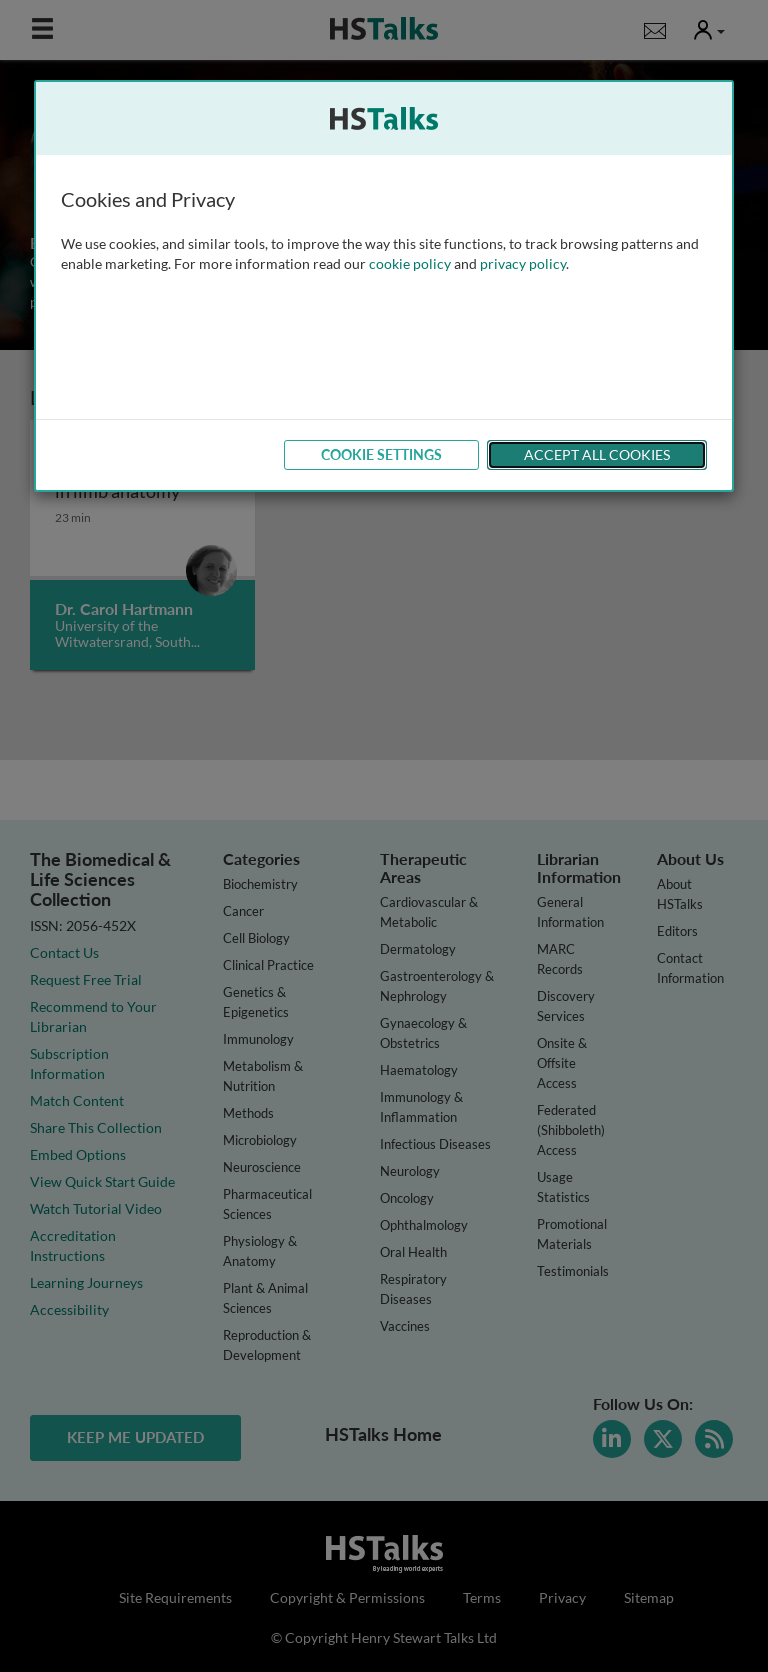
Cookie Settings (381, 454)
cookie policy (410, 263)
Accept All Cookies (597, 454)
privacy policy (523, 263)
